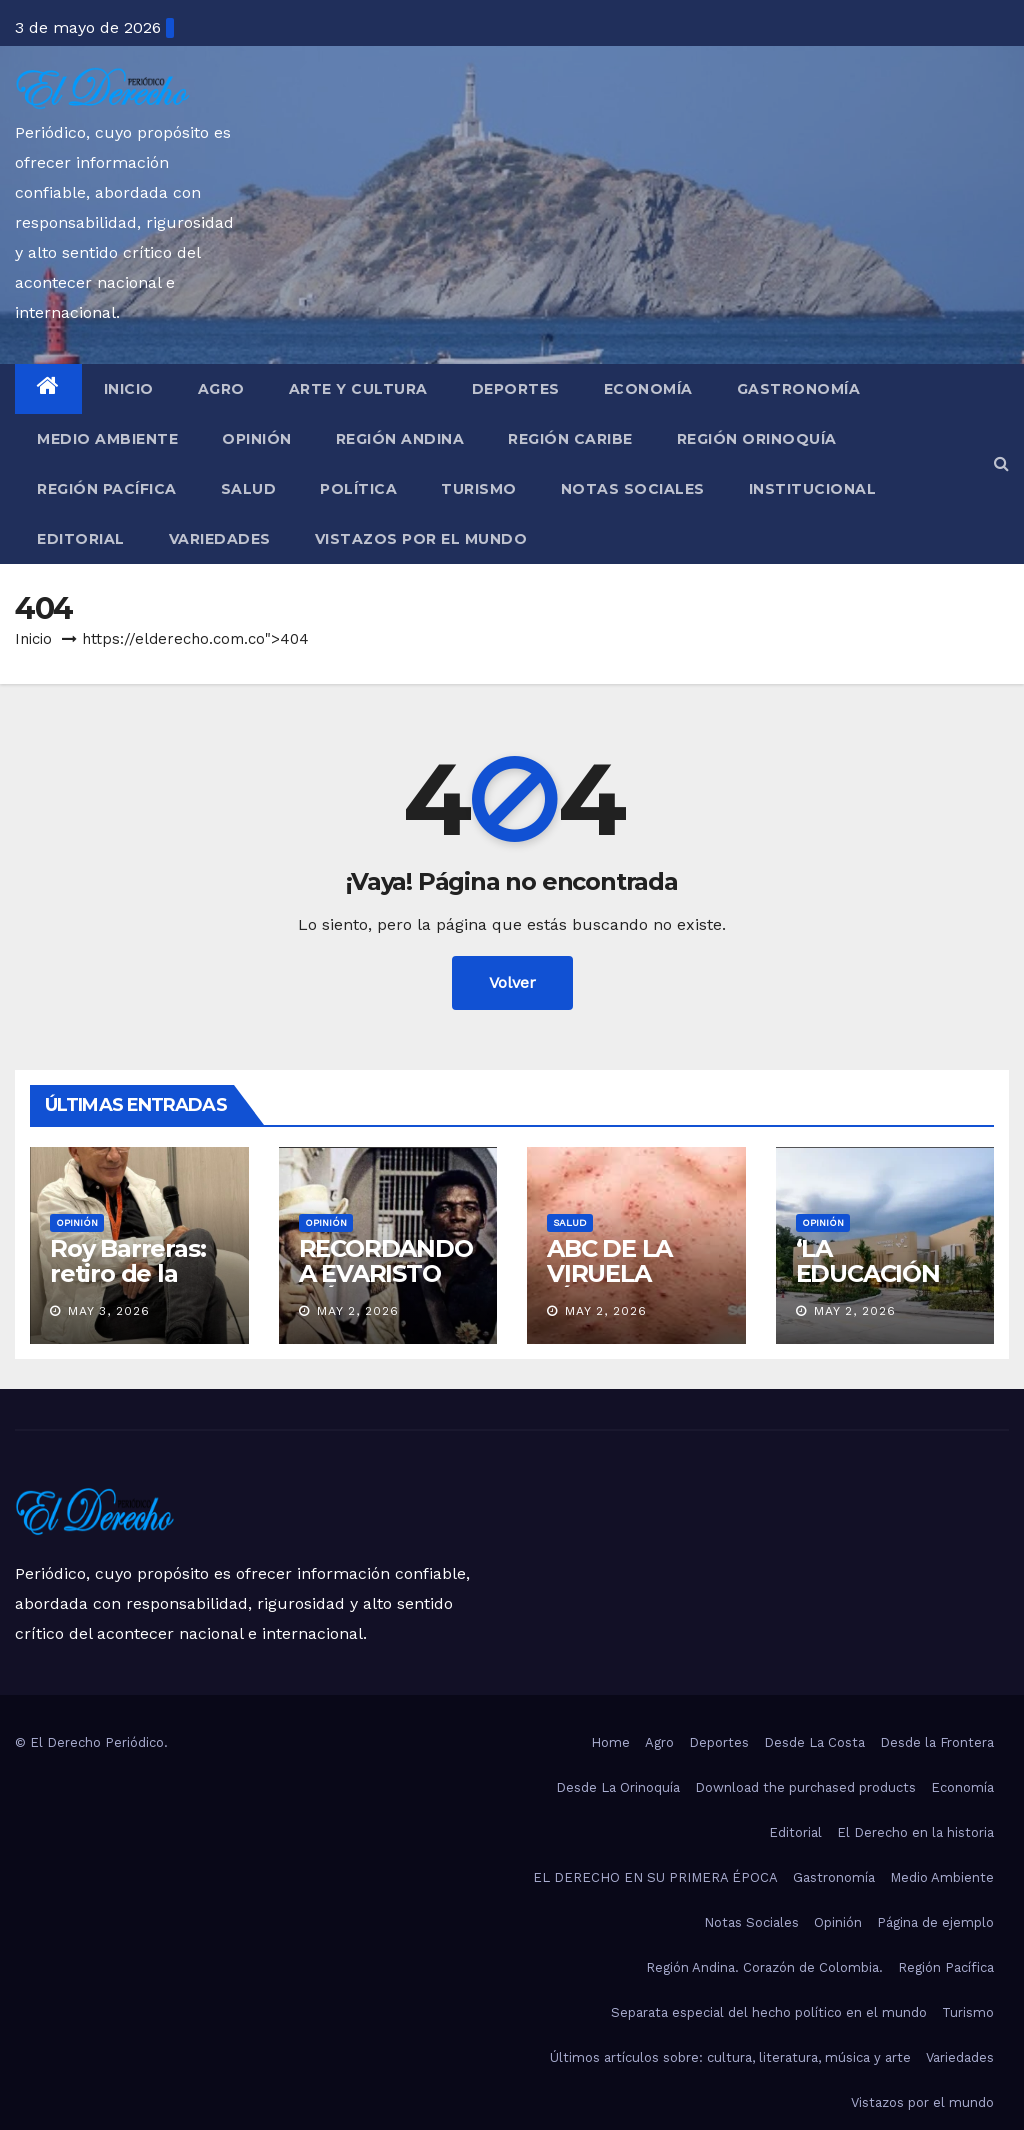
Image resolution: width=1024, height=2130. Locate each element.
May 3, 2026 (109, 1311)
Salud (249, 489)
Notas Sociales (633, 489)
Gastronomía (799, 389)
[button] (1001, 463)
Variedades (220, 539)
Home (610, 1742)
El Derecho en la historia (915, 1832)
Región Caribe (570, 439)
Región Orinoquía (757, 439)
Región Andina (400, 439)
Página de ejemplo (935, 1922)
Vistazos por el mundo (421, 539)
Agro (221, 389)
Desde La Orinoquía (618, 1787)
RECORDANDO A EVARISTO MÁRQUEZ (386, 1273)
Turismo (479, 489)
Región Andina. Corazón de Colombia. (764, 1967)
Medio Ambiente (107, 439)
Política (358, 489)
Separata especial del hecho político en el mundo (769, 2012)
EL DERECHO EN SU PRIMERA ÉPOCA (655, 1877)
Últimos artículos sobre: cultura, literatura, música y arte (730, 2057)
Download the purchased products (805, 1787)
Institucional (813, 489)
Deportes (516, 389)
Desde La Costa (814, 1742)
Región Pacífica (107, 489)
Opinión (257, 439)
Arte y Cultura (358, 389)
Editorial (81, 539)
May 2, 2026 (358, 1311)
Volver (512, 982)
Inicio (129, 389)
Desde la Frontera (937, 1742)
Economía (648, 389)
